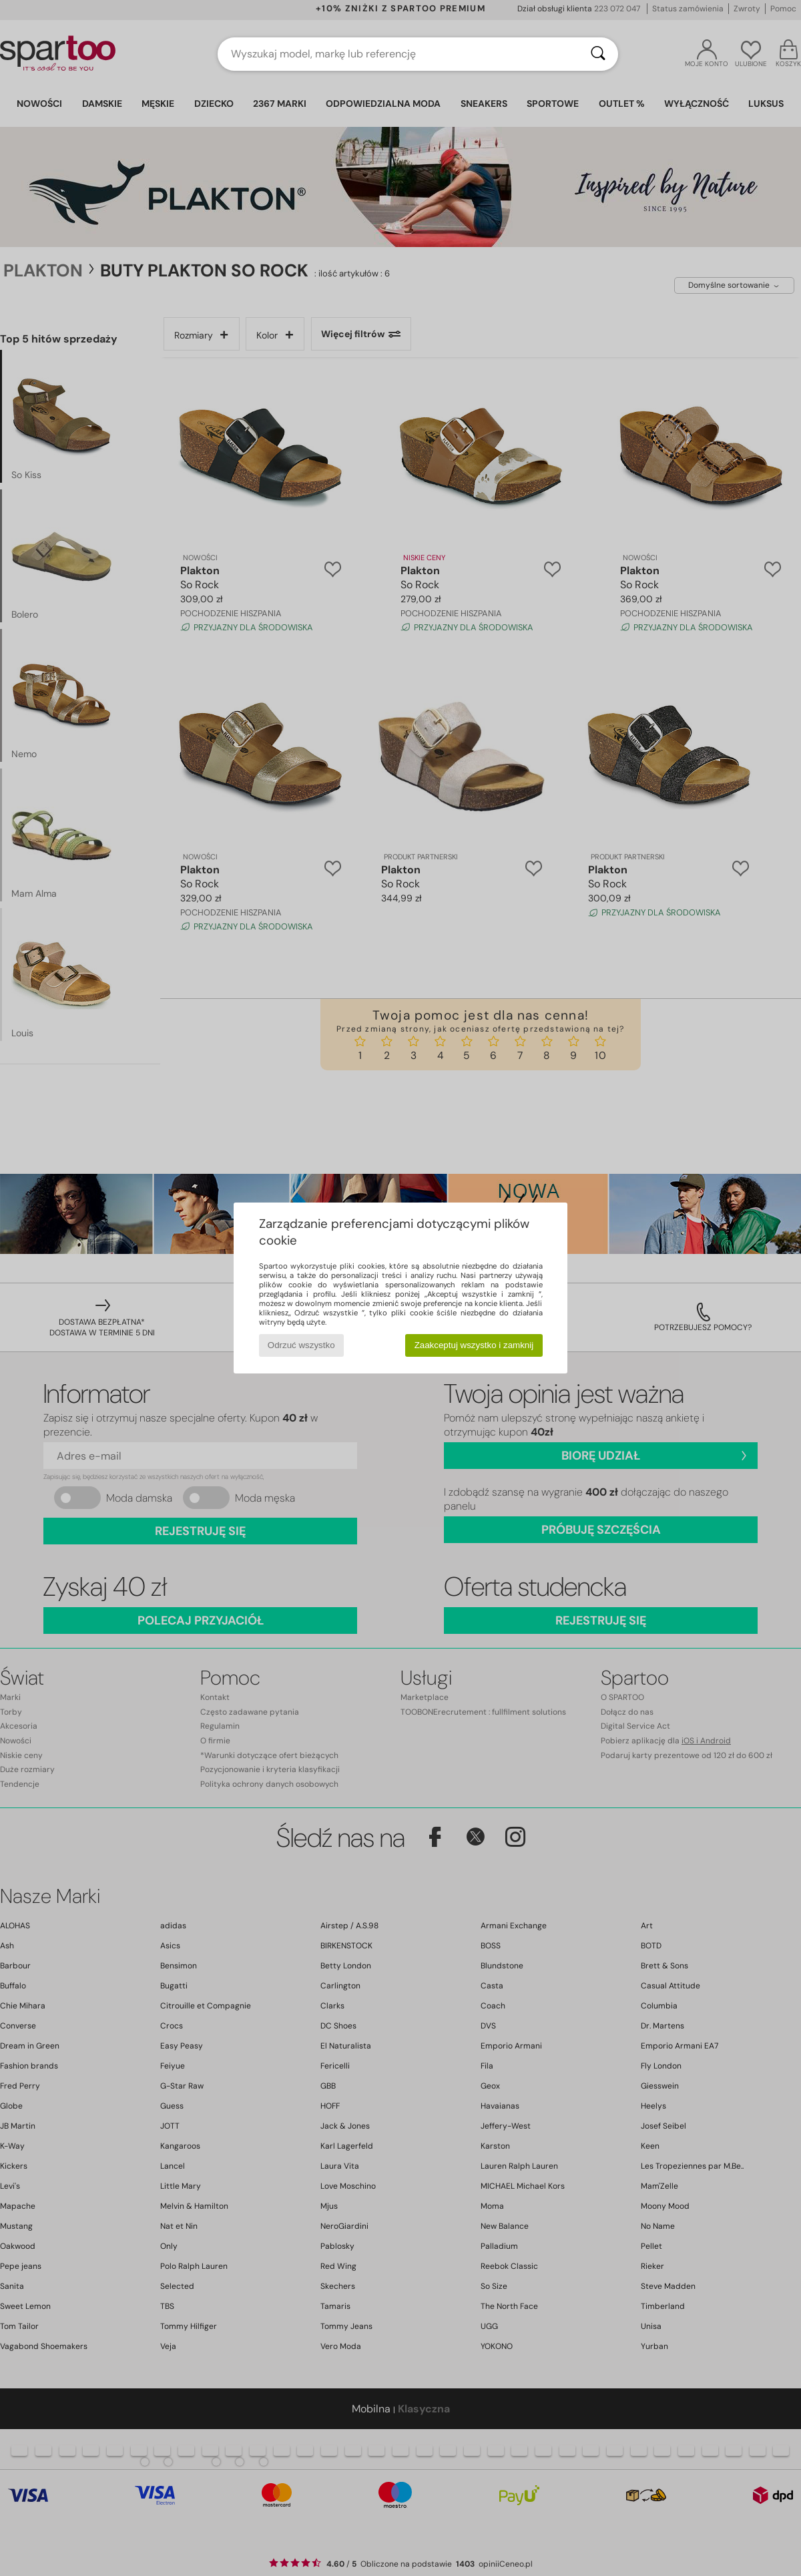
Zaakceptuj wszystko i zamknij (474, 1345)
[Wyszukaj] (598, 54)
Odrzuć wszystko (301, 1345)
